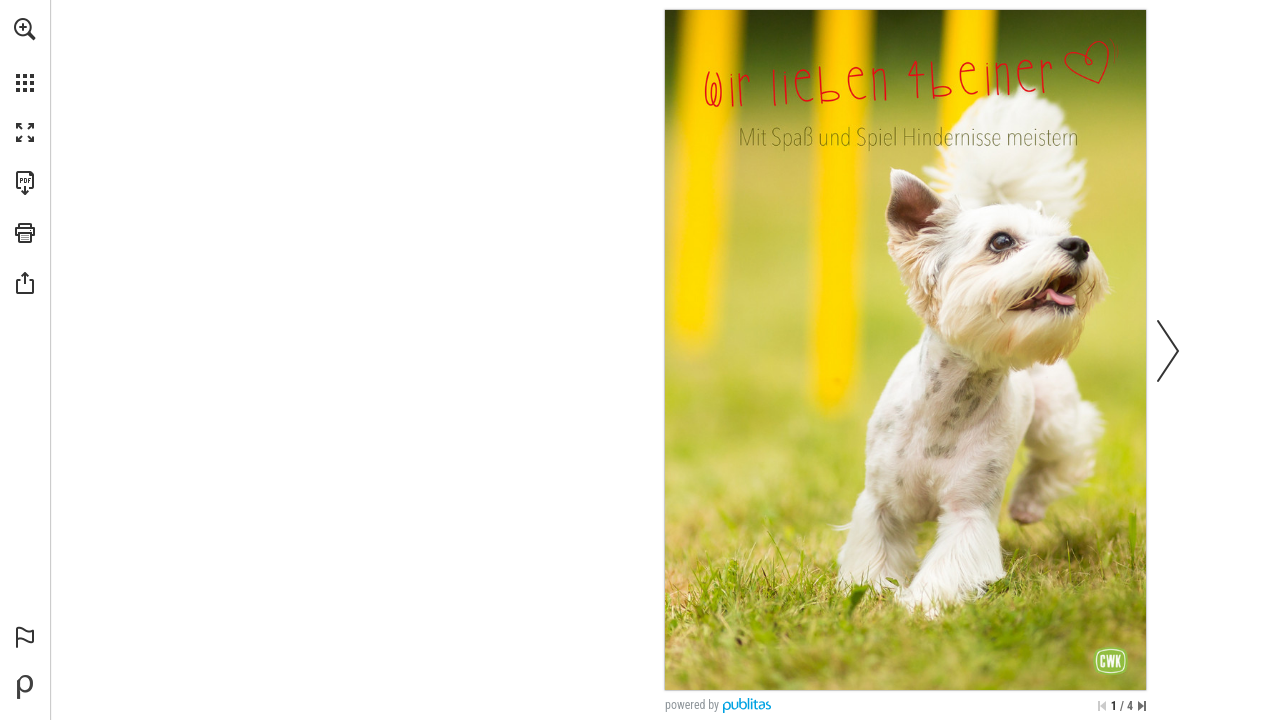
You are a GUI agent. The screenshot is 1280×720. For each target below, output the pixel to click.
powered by (692, 705)
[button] (25, 29)
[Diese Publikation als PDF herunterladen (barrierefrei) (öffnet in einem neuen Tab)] (25, 183)
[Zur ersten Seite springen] (1102, 706)
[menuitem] (25, 55)
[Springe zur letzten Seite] (1142, 706)
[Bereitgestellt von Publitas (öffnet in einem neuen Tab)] (25, 687)
